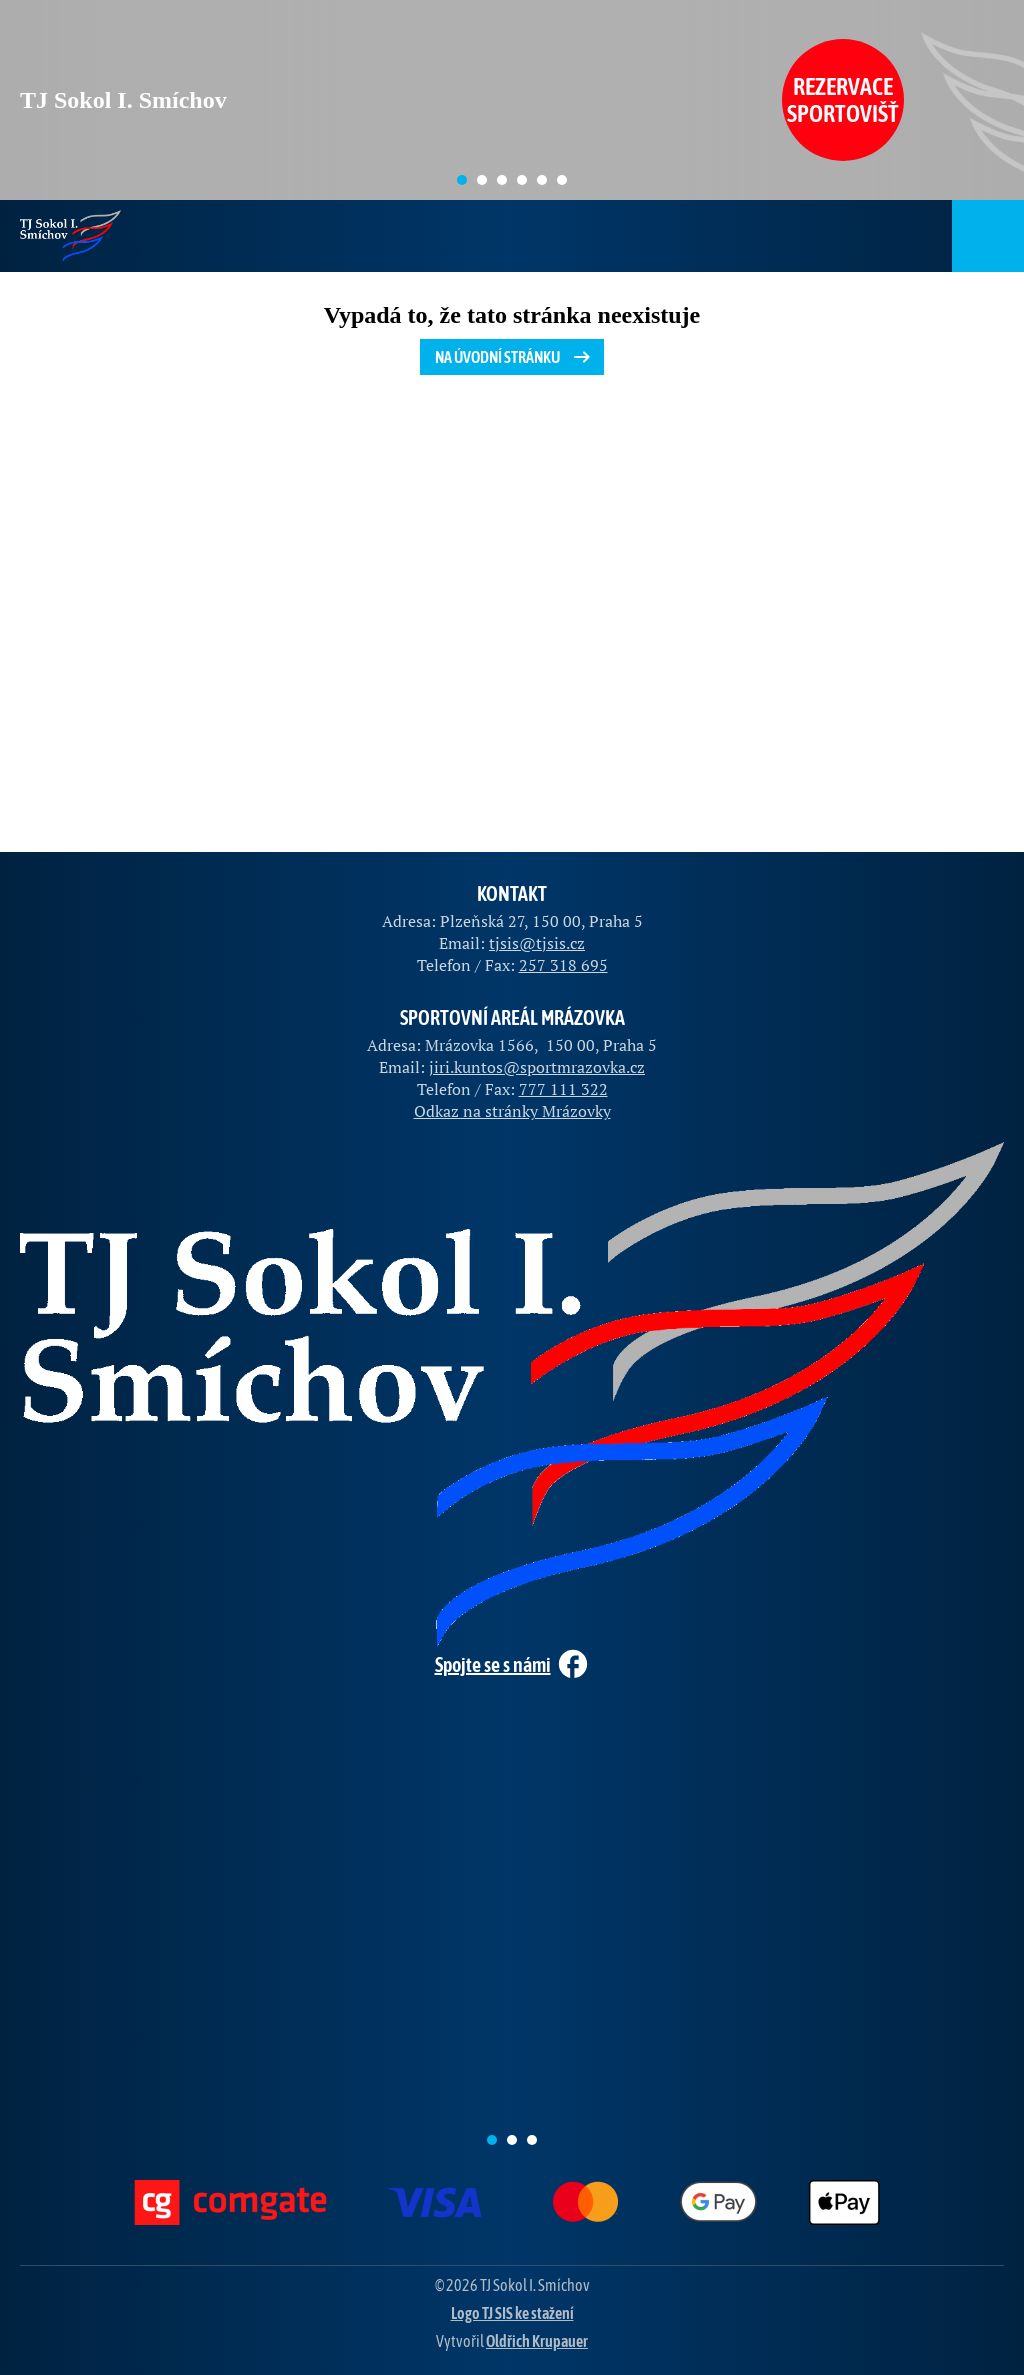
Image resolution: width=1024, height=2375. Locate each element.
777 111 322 (563, 1089)
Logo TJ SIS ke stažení (512, 2313)
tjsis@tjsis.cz (537, 943)
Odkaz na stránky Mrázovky (512, 1111)
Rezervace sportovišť (843, 100)
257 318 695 (563, 965)
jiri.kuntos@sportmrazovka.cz (537, 1067)
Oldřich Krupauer (537, 2341)
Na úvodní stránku (514, 357)
